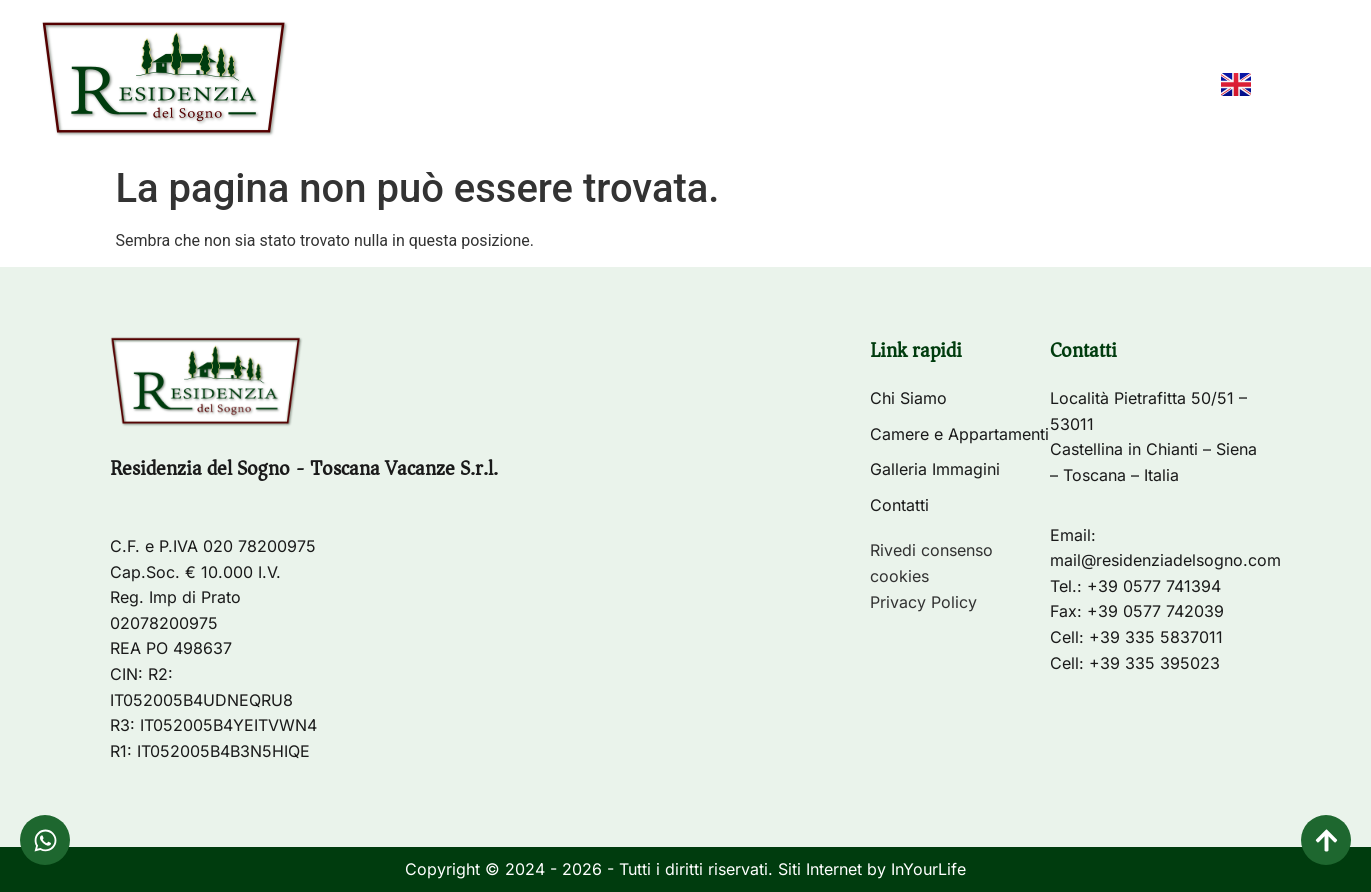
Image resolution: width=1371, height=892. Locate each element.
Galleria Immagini (996, 86)
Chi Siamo (614, 86)
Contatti (1145, 86)
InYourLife (928, 869)
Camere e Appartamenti (788, 86)
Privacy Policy (923, 602)
